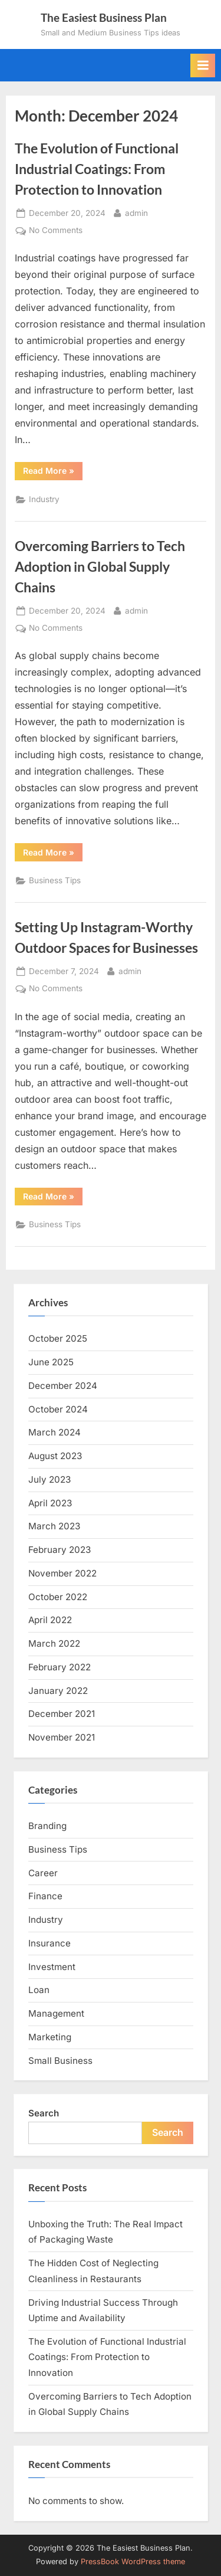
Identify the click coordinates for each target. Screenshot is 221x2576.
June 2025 (51, 1362)
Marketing (49, 2037)
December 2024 (62, 1385)
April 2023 (50, 1503)
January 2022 (58, 1690)
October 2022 (57, 1596)
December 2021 (61, 1713)
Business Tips (55, 880)
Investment (51, 1966)
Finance (45, 1896)
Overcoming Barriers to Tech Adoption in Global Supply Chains (100, 566)
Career (43, 1873)
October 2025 (57, 1338)
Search (43, 2113)
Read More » (53, 472)
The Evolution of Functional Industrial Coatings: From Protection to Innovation (97, 169)
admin (136, 212)
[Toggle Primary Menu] (202, 65)
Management (56, 2013)
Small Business (60, 2060)
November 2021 (61, 1737)
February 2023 (59, 1549)
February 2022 (59, 1667)
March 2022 (54, 1643)
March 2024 (54, 1432)
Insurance (49, 1943)
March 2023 (54, 1526)
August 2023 (55, 1455)
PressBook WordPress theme (133, 2561)
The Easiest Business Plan (104, 17)
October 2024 (58, 1409)
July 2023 (49, 1479)
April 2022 (50, 1619)
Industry (44, 499)
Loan (39, 1989)
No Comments (56, 231)
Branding (47, 1825)
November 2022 (62, 1573)
